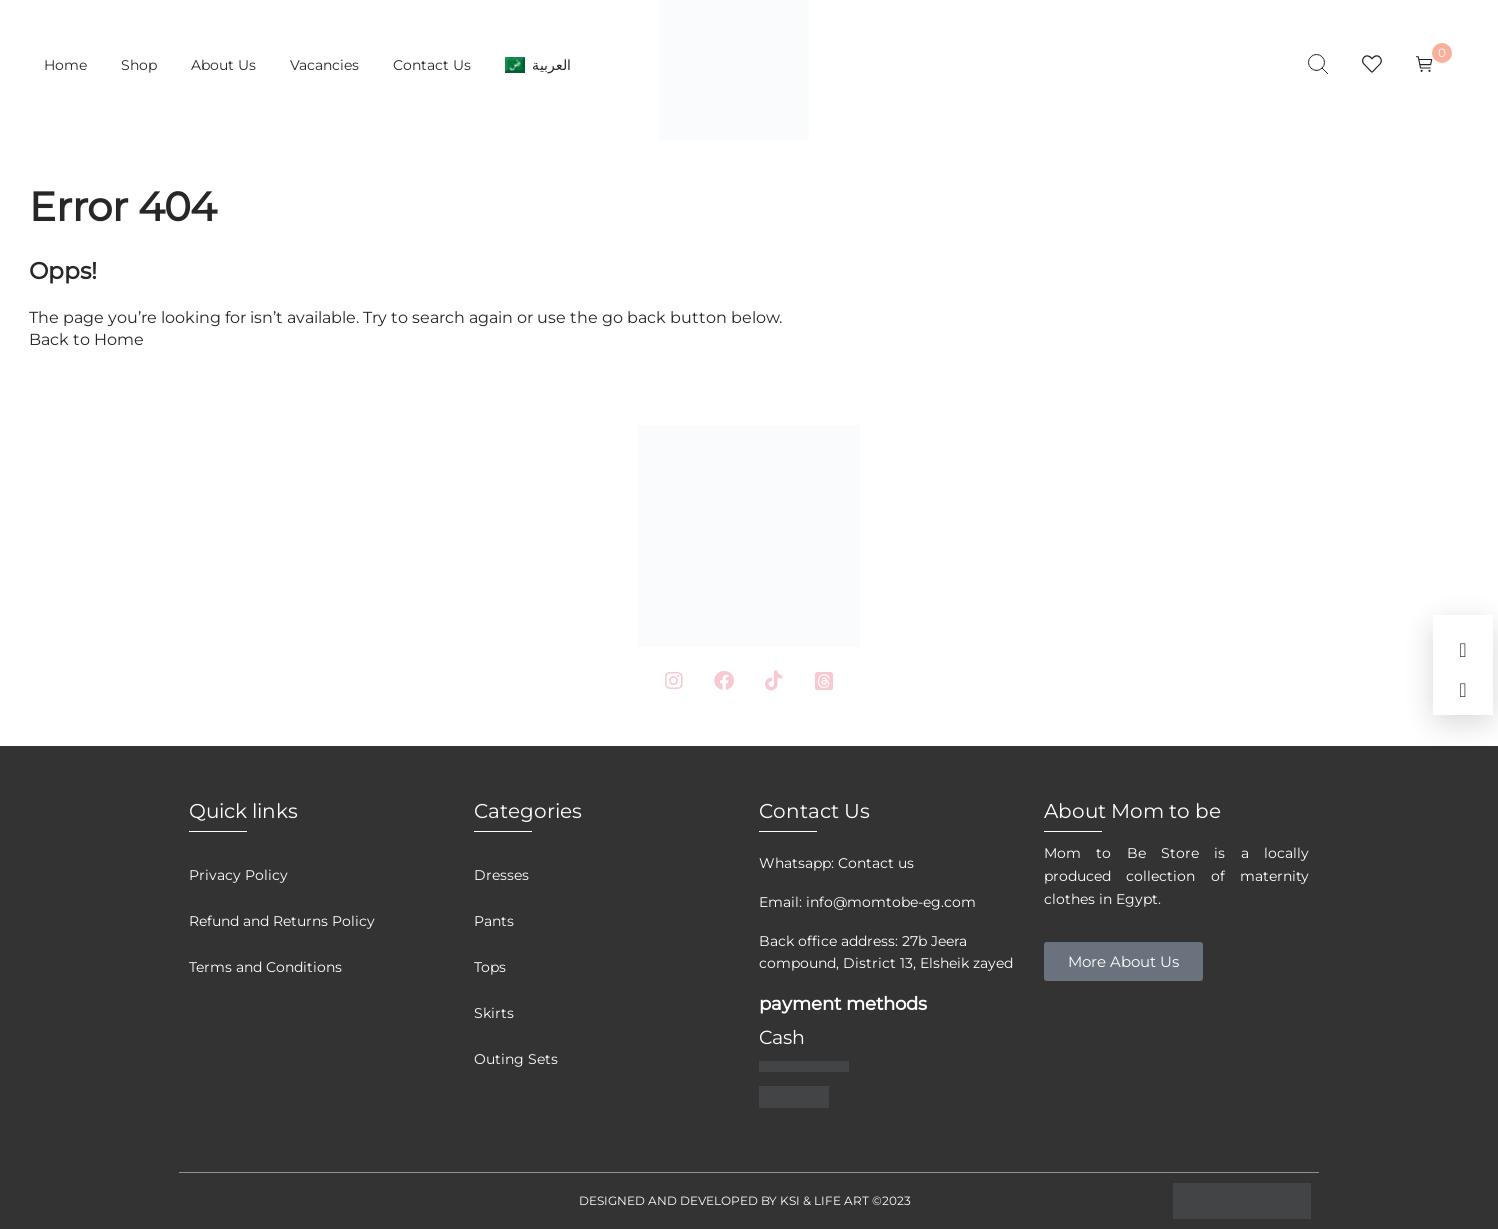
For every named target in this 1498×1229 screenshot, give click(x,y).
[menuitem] (538, 65)
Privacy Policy (238, 875)
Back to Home (86, 339)
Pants (494, 921)
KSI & (797, 1200)
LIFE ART (841, 1200)
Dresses (501, 875)
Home (65, 65)
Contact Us (432, 65)
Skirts (494, 1013)
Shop (139, 65)
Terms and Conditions (265, 967)
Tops (490, 967)
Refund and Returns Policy (282, 921)
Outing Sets (516, 1059)
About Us (223, 65)
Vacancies (324, 65)
